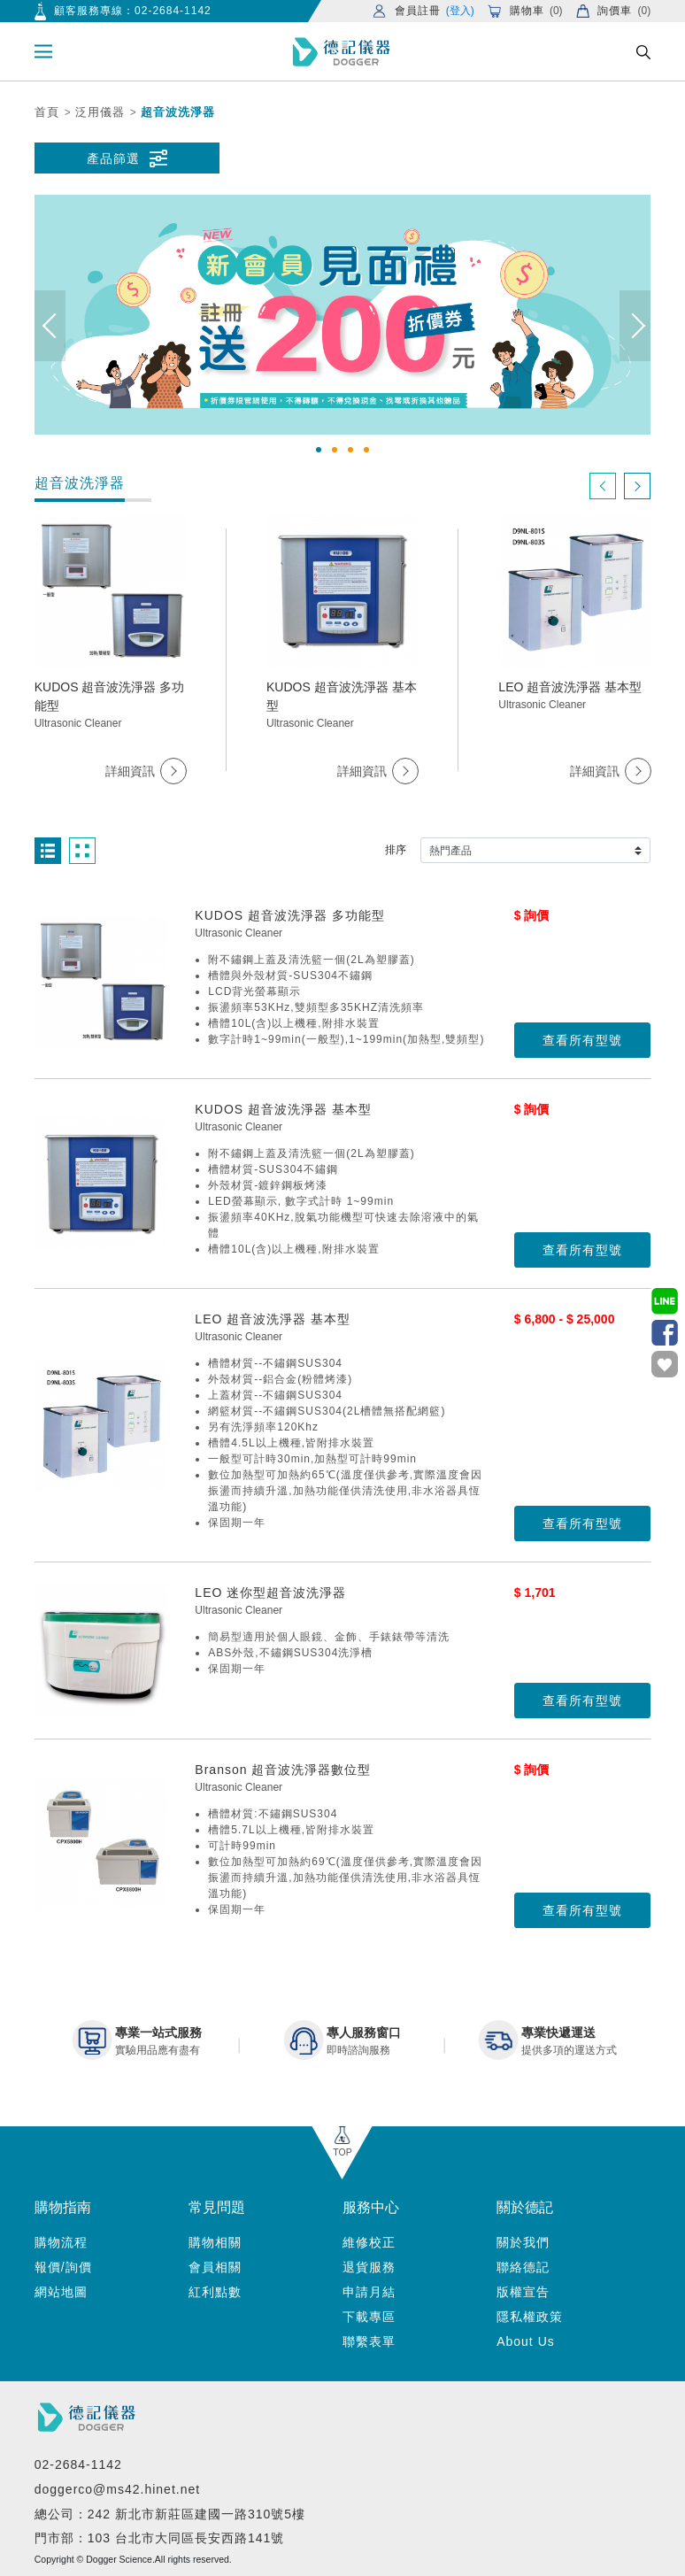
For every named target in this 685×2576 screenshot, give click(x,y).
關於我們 (523, 2242)
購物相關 (215, 2242)
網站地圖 (61, 2292)
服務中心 (370, 2207)
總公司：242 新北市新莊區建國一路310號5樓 (170, 2514)
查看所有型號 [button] (582, 1040)
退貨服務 (369, 2267)
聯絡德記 (523, 2267)
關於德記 (524, 2207)
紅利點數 (215, 2292)
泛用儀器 (100, 112)
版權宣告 (523, 2292)
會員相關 (215, 2267)
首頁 (47, 112)
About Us (525, 2341)
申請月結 (369, 2292)
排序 (395, 850)
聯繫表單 (369, 2341)
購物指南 (63, 2207)
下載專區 (369, 2317)
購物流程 (61, 2242)
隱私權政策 (529, 2317)
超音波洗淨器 (178, 112)
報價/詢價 (63, 2267)
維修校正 (369, 2242)
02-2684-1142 (173, 10)
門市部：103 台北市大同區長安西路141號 (160, 2538)
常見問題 (217, 2207)
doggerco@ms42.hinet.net (117, 2489)
